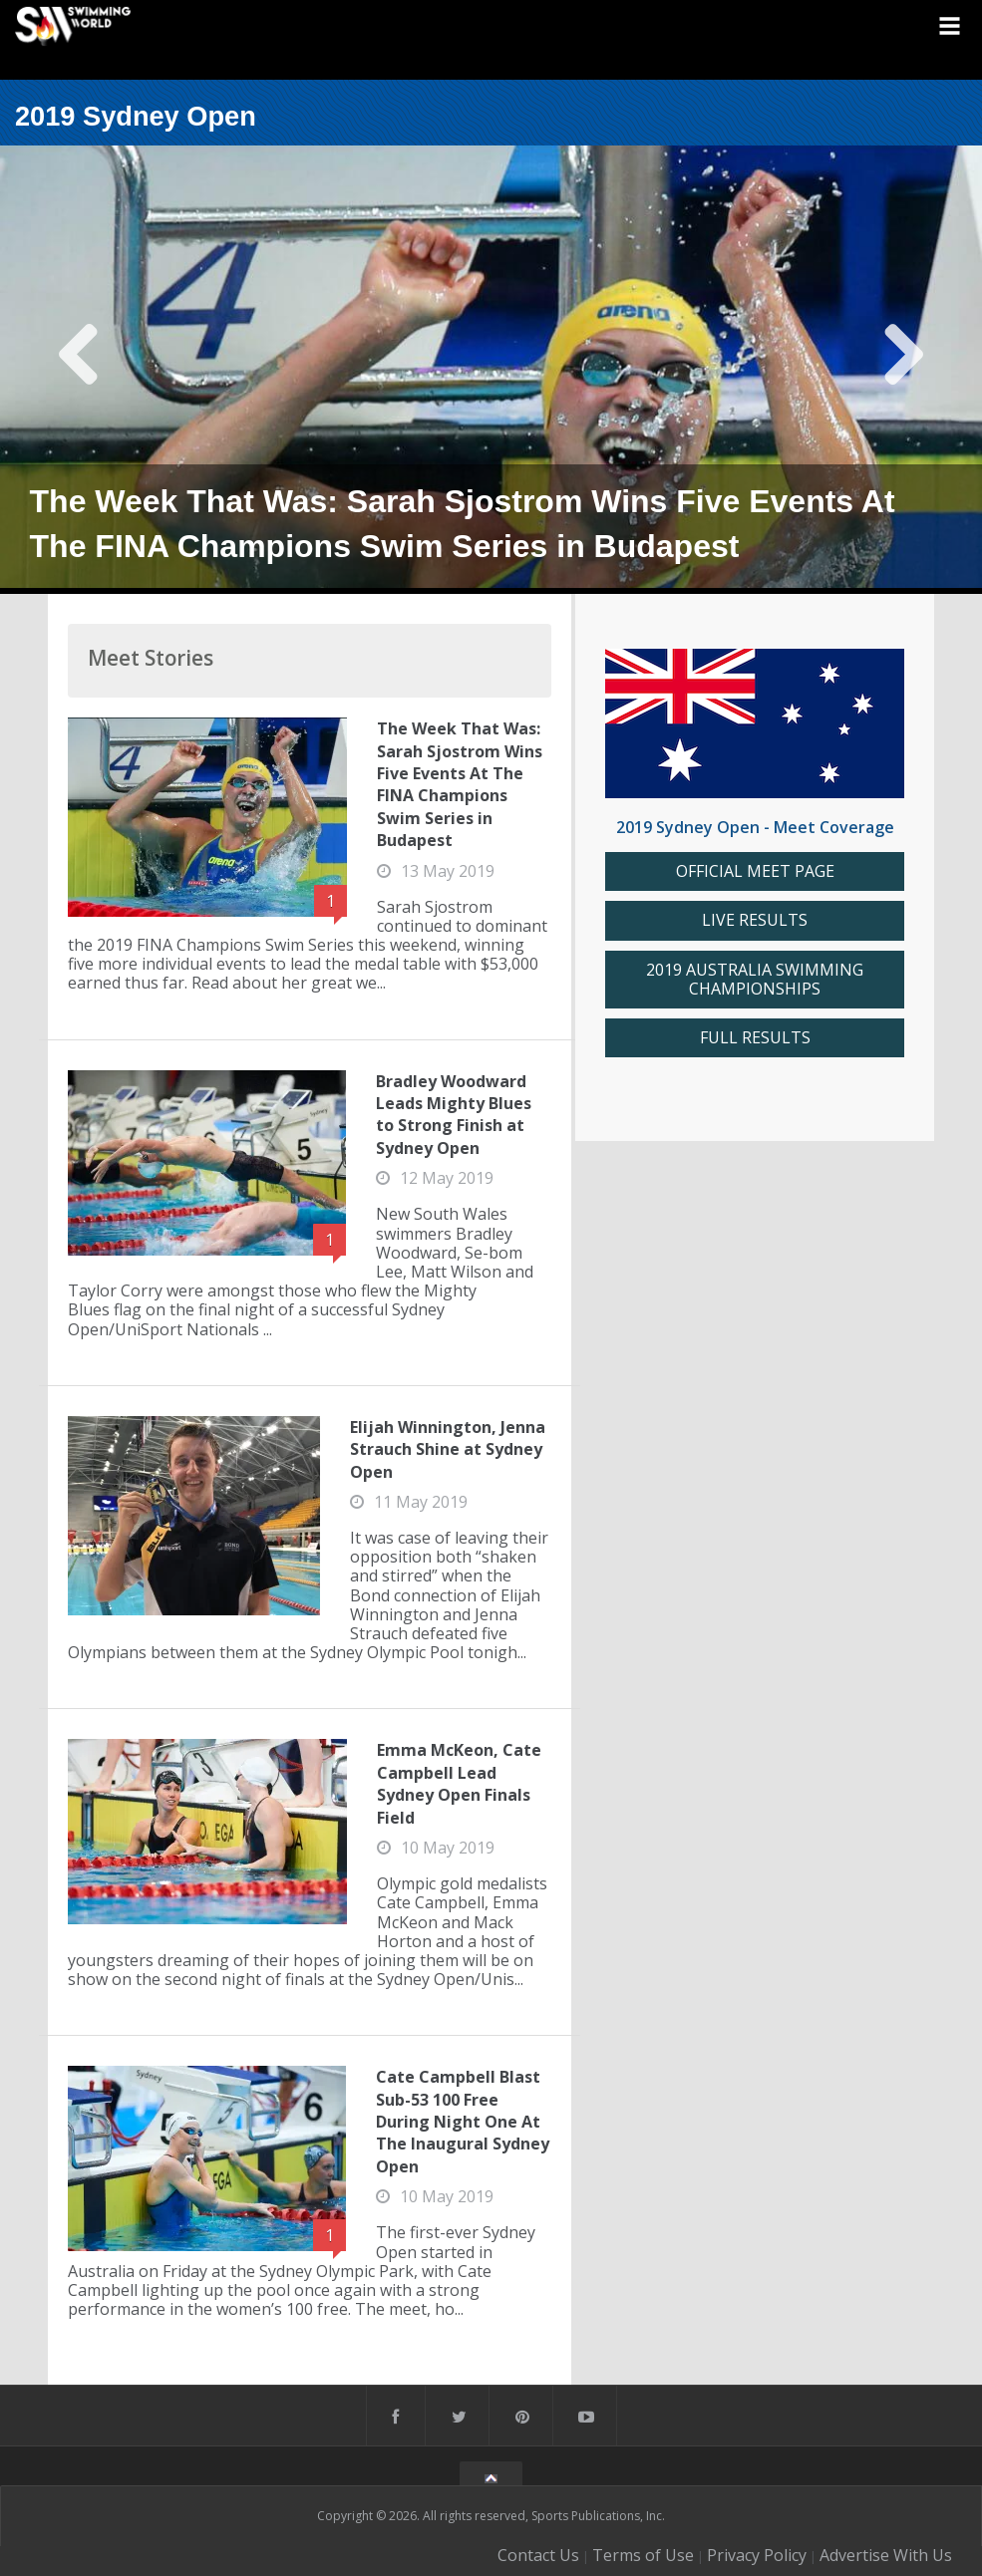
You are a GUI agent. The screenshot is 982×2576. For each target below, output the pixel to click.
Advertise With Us (885, 2555)
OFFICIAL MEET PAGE (755, 871)
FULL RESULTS (755, 1037)
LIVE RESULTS (755, 920)
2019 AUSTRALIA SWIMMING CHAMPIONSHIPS (754, 980)
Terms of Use (643, 2555)
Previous (79, 370)
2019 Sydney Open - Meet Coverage (755, 827)
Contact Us (538, 2555)
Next (902, 370)
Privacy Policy (757, 2555)
